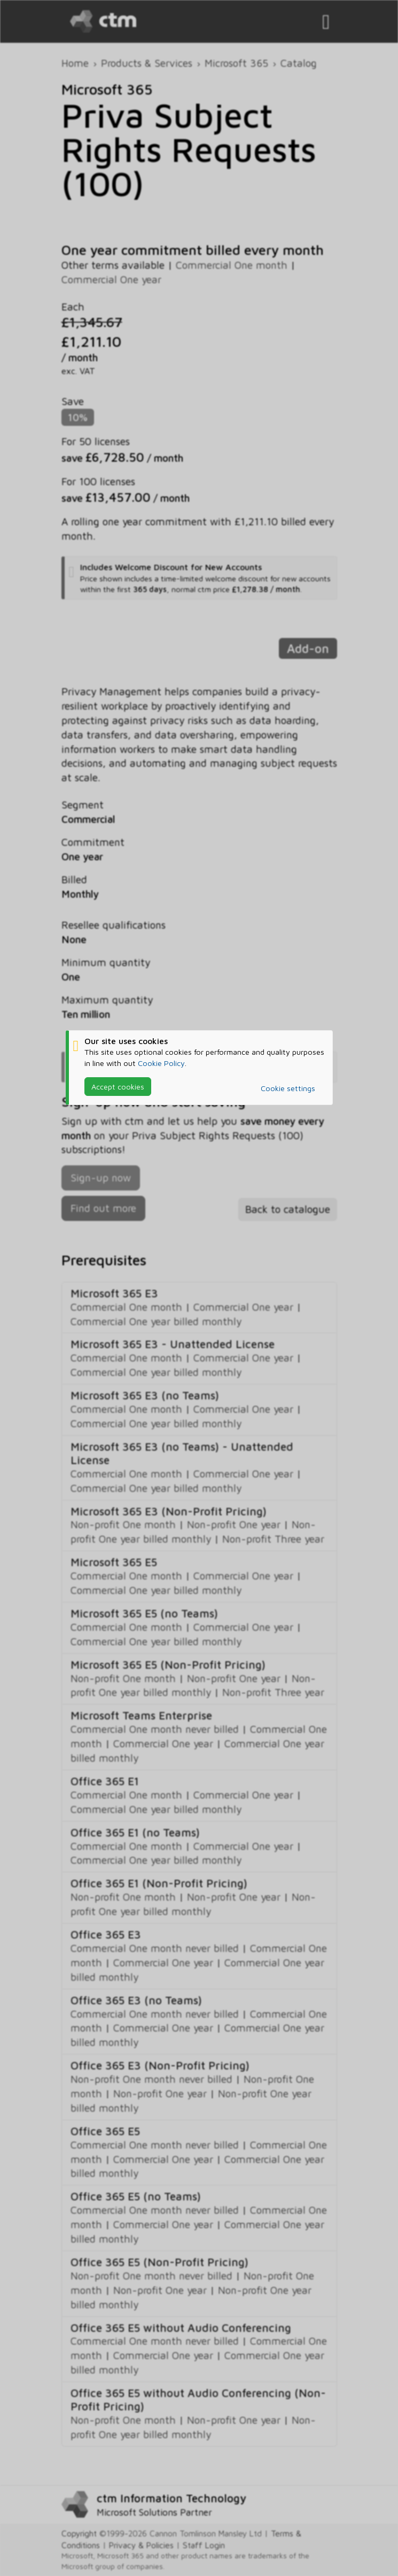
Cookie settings (288, 1088)
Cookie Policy (161, 1063)
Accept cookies (117, 1086)
